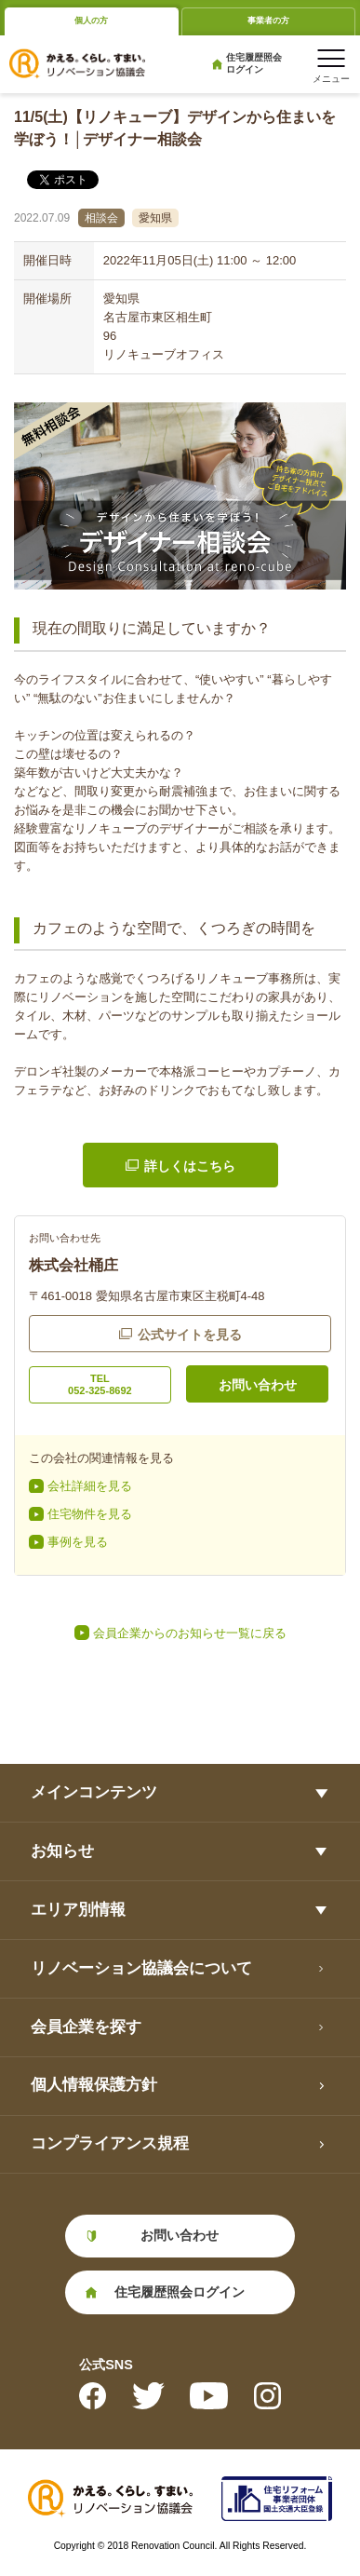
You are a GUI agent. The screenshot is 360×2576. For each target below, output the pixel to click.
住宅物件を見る (89, 1514)
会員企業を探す (86, 2027)
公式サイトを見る (190, 1334)
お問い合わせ (258, 1384)
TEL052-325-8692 (100, 1384)
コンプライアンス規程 (110, 2143)
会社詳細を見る (89, 1486)
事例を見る (77, 1542)
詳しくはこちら (189, 1166)
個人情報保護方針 (94, 2085)
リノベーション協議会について (141, 1968)
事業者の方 (268, 20)
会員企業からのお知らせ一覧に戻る (190, 1633)
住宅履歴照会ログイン (254, 63)
